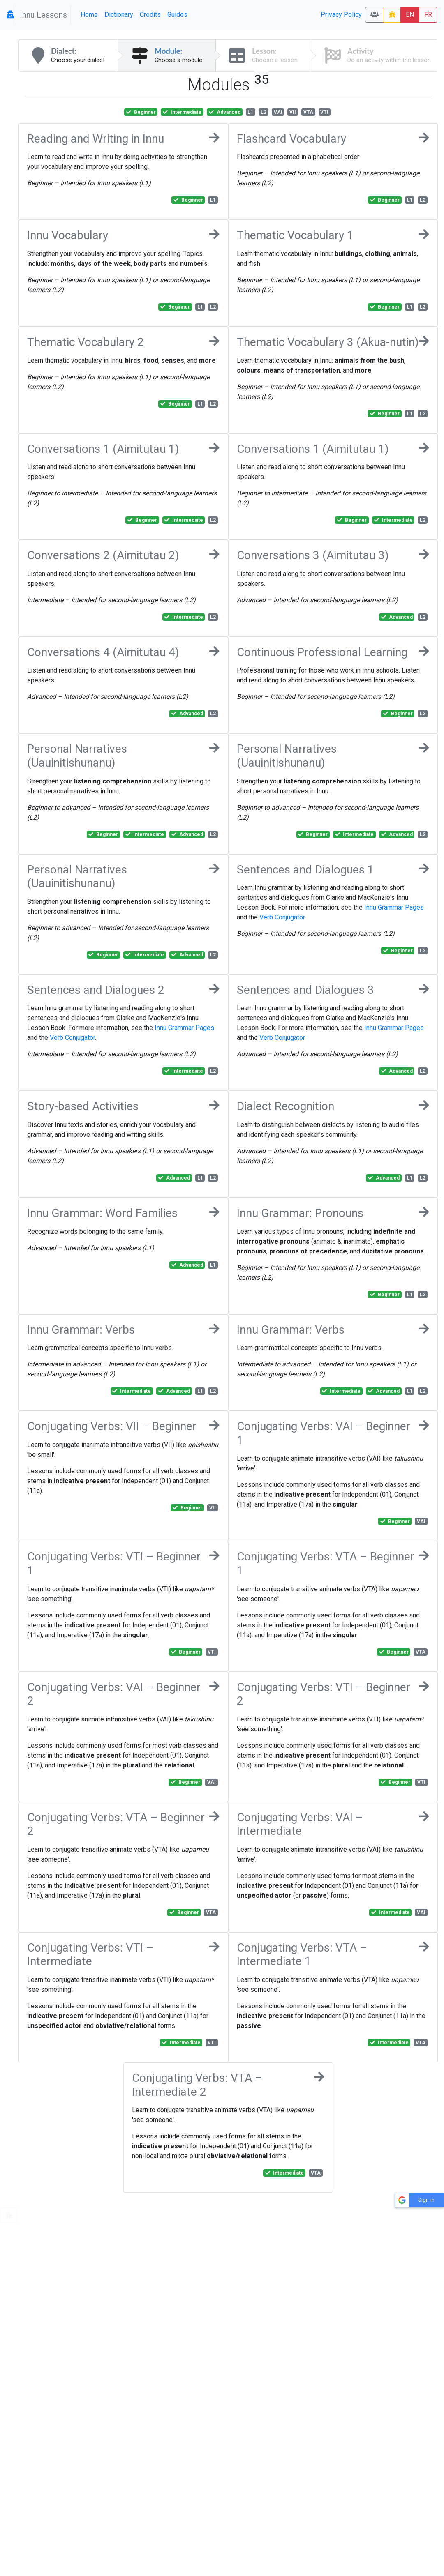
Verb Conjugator (282, 917)
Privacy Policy (341, 14)
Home (89, 14)
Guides (177, 14)
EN (410, 14)
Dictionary (118, 14)
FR (428, 14)
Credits (150, 14)
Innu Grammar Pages (394, 907)
